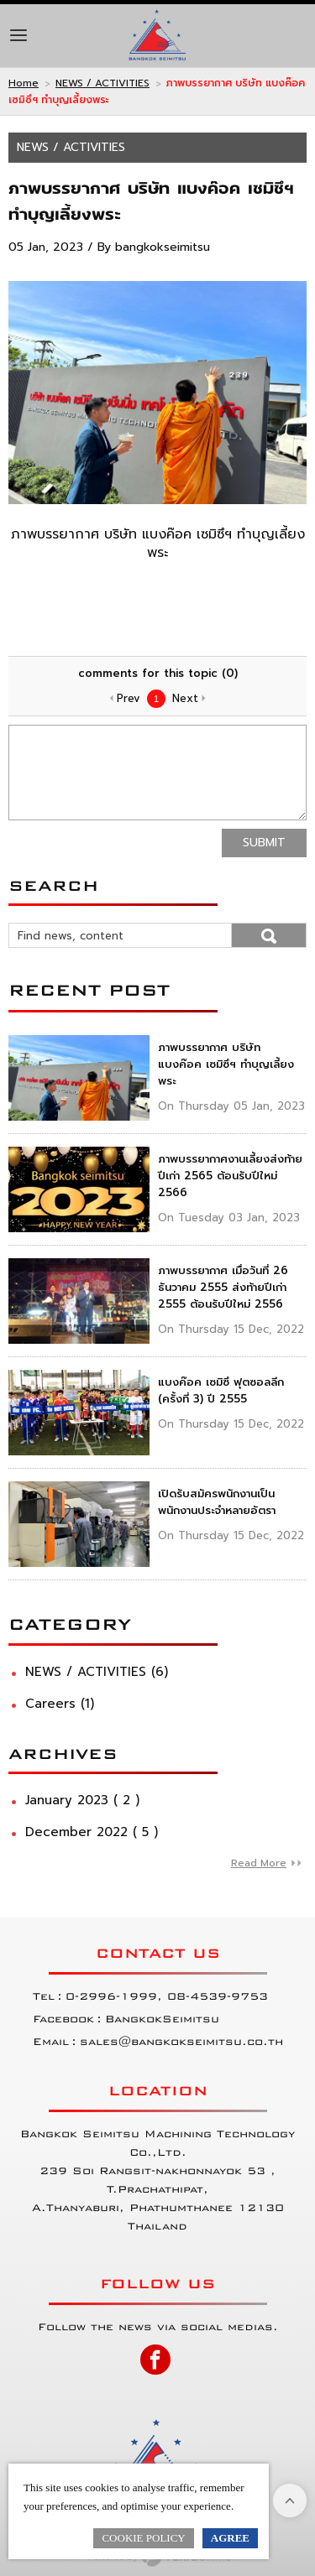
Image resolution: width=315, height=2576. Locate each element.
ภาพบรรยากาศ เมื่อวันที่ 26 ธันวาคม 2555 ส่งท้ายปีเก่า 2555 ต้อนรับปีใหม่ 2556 (223, 1287)
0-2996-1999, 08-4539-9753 (167, 1996)
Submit (264, 842)
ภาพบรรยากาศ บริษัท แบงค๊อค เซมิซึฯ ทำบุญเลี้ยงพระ (226, 1064)
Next (185, 698)
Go (269, 935)
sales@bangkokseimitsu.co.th (181, 2041)
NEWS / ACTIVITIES (102, 83)
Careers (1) (59, 1703)
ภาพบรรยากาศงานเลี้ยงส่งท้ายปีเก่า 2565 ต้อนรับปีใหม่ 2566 (230, 1175)
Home (23, 83)
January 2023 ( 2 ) (82, 1800)
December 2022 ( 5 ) (91, 1832)
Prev (128, 698)
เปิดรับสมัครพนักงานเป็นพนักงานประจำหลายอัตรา (217, 1502)
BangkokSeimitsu (162, 2019)
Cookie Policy (143, 2538)
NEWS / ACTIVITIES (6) (96, 1672)
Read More (258, 1863)
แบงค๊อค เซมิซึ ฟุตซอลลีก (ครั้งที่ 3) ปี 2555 (221, 1390)
